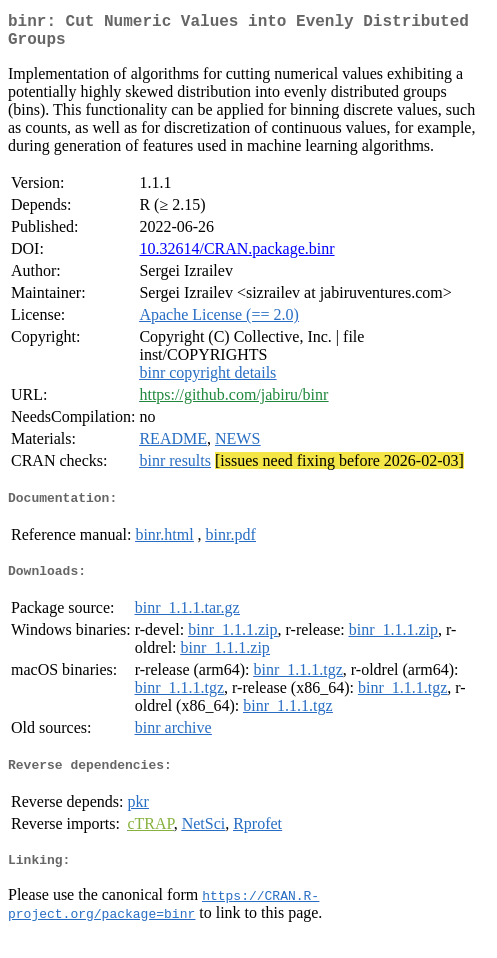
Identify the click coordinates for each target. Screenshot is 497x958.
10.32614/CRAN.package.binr (236, 256)
